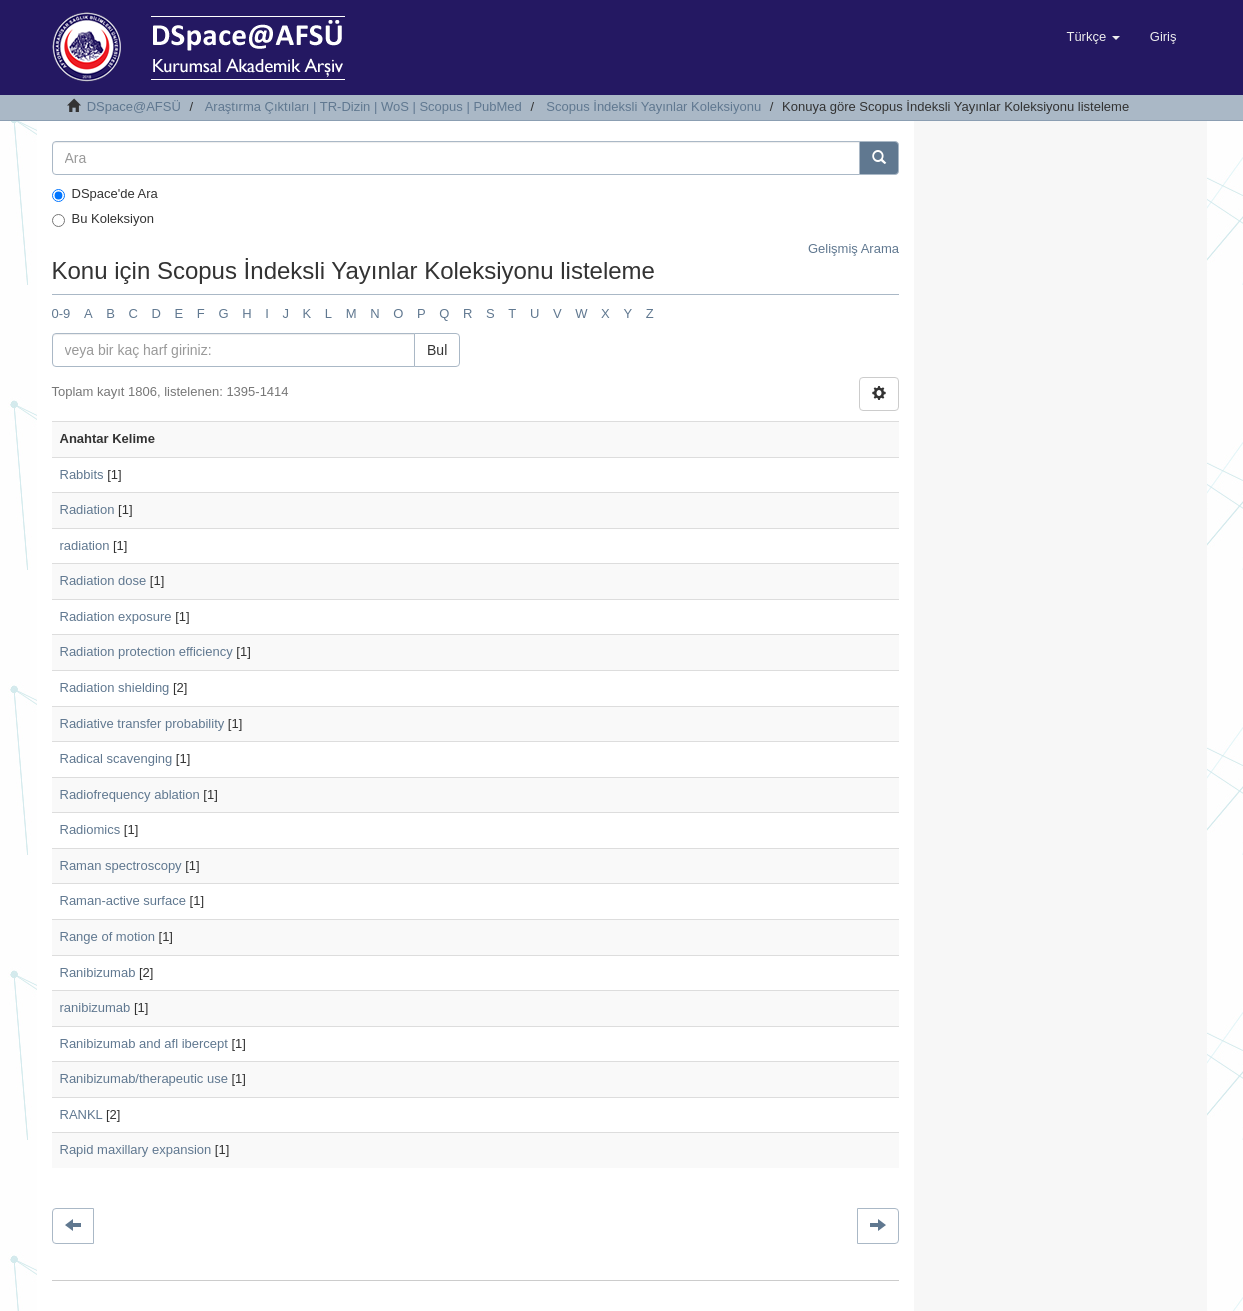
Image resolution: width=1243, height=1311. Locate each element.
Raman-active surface (123, 900)
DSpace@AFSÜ (134, 106)
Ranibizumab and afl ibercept (144, 1043)
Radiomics (90, 829)
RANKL (81, 1114)
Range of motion (107, 936)
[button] (1092, 37)
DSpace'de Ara (105, 194)
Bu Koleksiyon (103, 219)
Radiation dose (103, 580)
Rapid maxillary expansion (136, 1149)
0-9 (61, 313)
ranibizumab (95, 1007)
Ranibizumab (98, 972)
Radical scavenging (116, 758)
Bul (437, 350)
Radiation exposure (116, 616)
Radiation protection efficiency (146, 651)
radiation (85, 545)
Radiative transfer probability (142, 723)
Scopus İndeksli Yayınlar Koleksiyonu (653, 106)
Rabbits (82, 474)
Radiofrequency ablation (130, 794)
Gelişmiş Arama (853, 248)
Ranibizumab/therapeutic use (144, 1078)
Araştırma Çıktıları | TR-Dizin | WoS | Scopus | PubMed (363, 106)
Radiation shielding (115, 687)
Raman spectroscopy (121, 865)
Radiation (87, 509)
